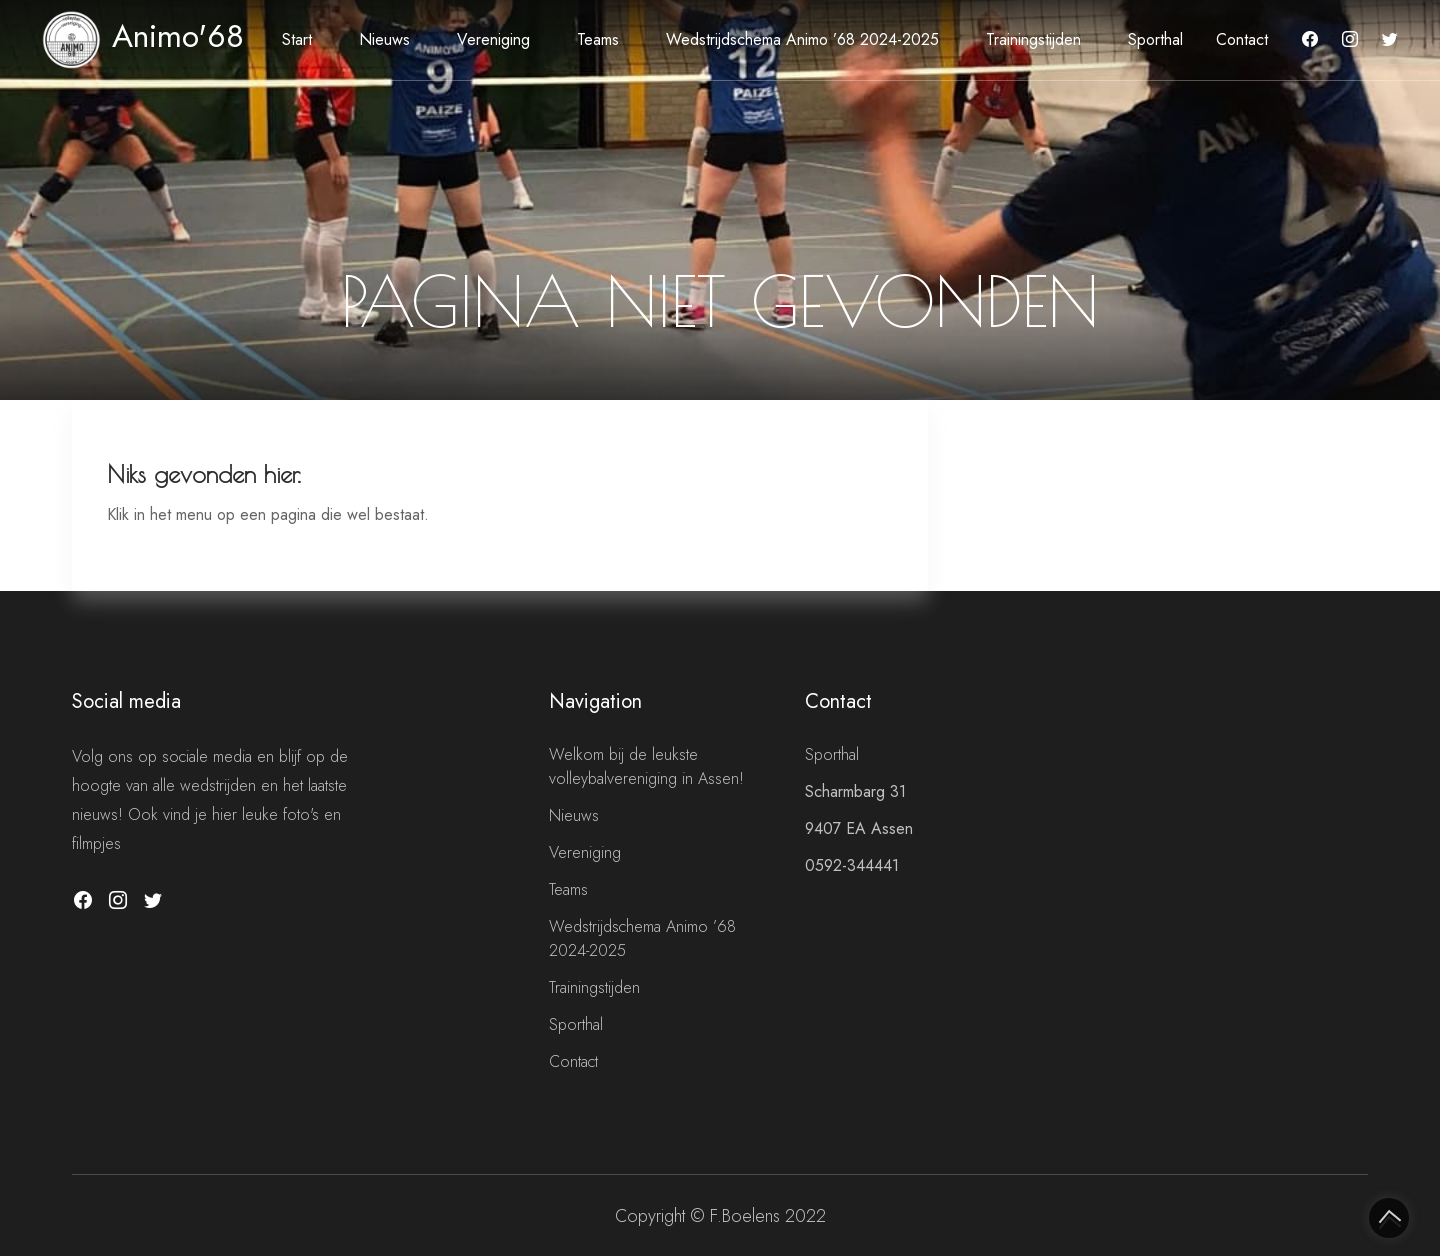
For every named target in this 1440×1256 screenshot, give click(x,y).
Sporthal (1155, 39)
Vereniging (493, 39)
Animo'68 (143, 36)
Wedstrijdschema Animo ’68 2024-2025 (802, 39)
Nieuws (384, 39)
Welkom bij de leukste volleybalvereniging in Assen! (646, 766)
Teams (598, 39)
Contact (1242, 39)
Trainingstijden (1033, 39)
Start (297, 39)
